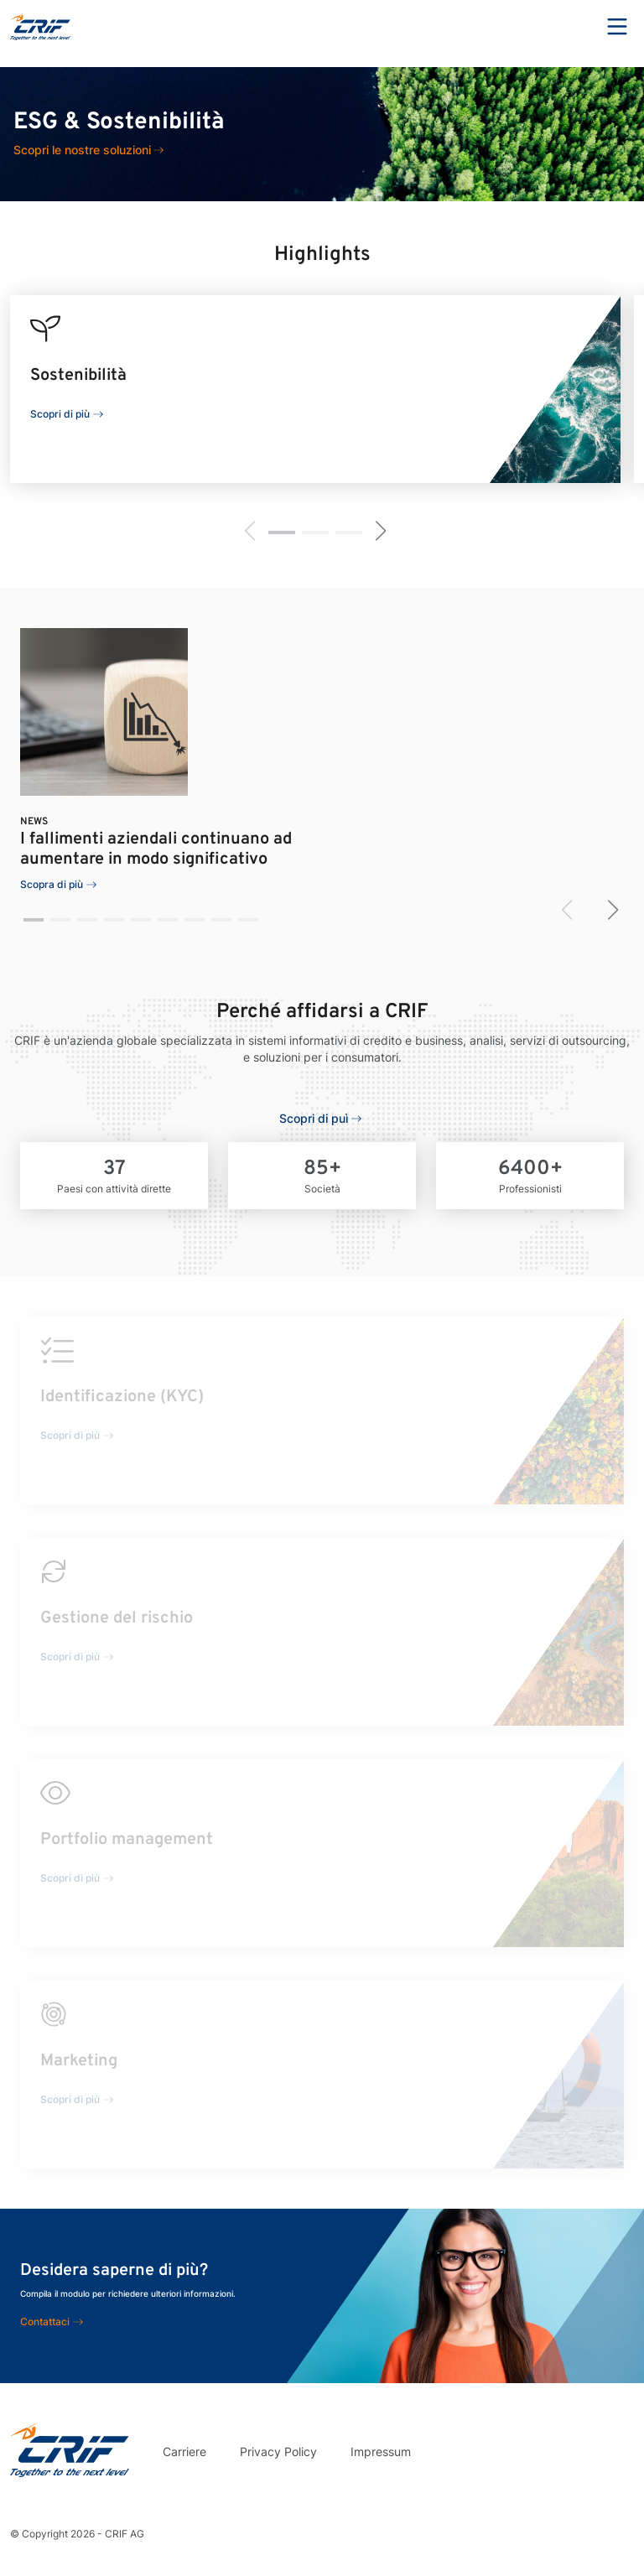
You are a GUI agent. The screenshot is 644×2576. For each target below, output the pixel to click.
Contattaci (45, 2321)
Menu (617, 27)
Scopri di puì (313, 1118)
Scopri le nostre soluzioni (82, 150)
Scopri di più (60, 414)
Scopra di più (51, 884)
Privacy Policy (278, 2451)
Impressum (381, 2451)
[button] (281, 532)
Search (571, 27)
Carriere (184, 2451)
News (34, 821)
